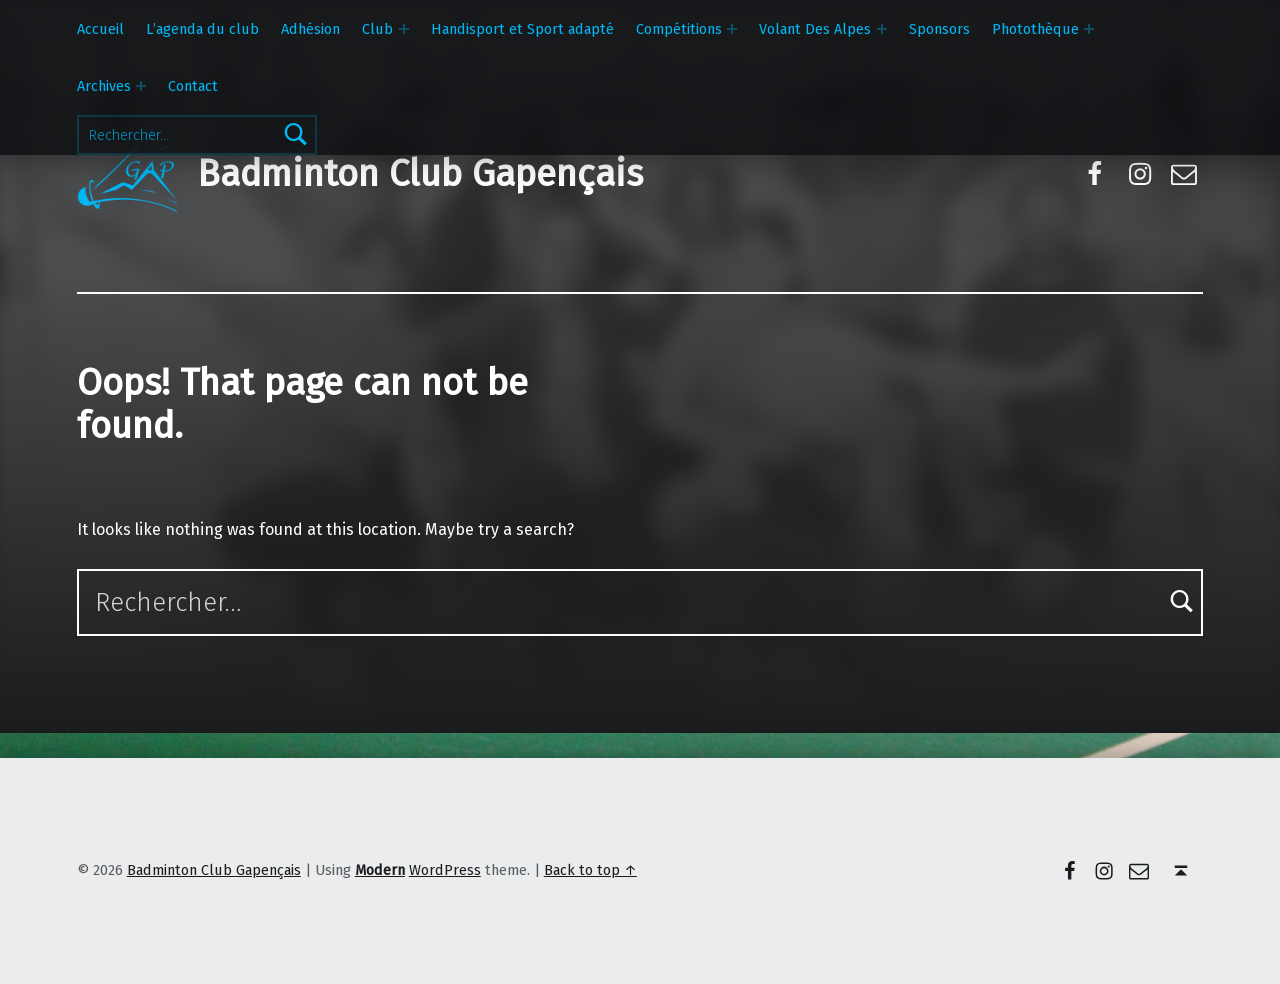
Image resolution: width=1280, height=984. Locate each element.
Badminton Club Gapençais (420, 174)
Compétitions (679, 29)
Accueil (100, 29)
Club (377, 29)
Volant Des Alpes (815, 29)
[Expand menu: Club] (404, 29)
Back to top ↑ (590, 870)
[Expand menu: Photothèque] (1089, 29)
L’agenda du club (202, 29)
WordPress (445, 870)
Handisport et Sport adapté (522, 29)
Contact (193, 86)
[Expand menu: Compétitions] (732, 29)
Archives (104, 86)
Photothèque (1035, 29)
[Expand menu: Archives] (141, 86)
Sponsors (939, 29)
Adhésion (310, 29)
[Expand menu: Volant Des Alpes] (882, 29)
